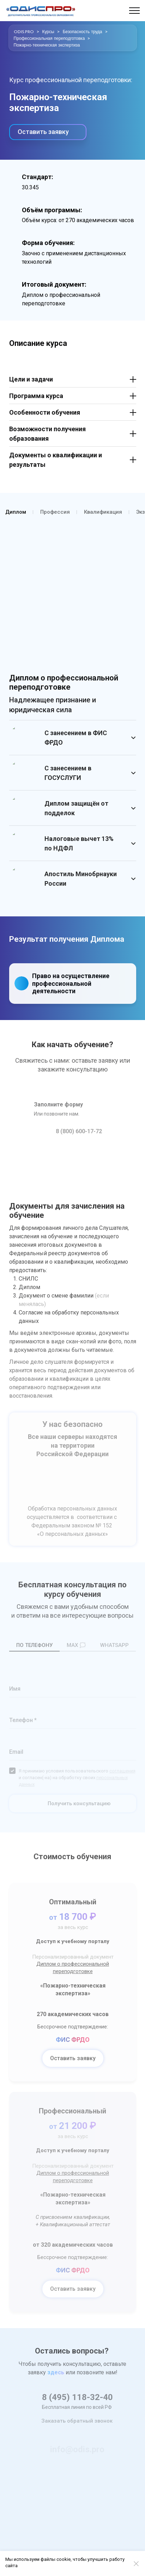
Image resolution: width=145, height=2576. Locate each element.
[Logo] (40, 10)
